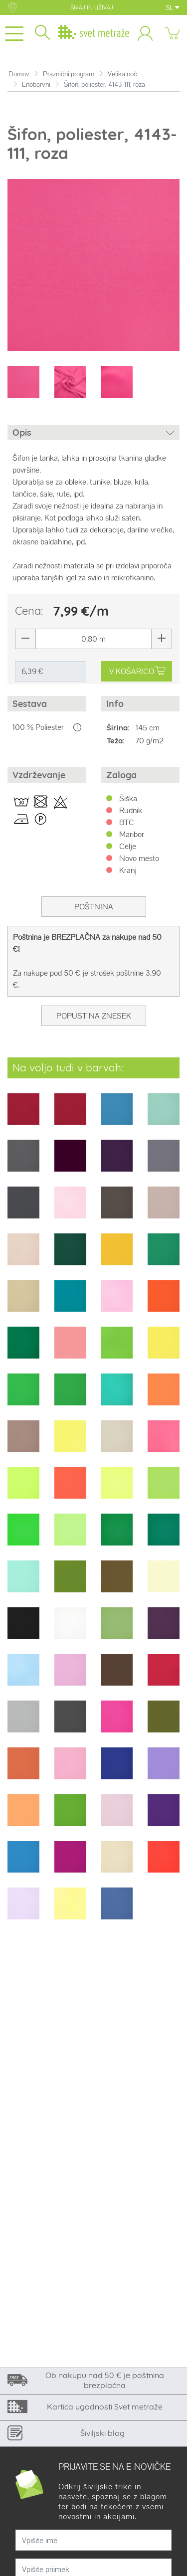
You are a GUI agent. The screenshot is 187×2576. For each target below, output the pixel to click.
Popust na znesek (93, 1016)
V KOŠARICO (137, 671)
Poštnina (93, 906)
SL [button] (173, 7)
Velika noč (122, 74)
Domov (18, 74)
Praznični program (68, 74)
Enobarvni (36, 84)
